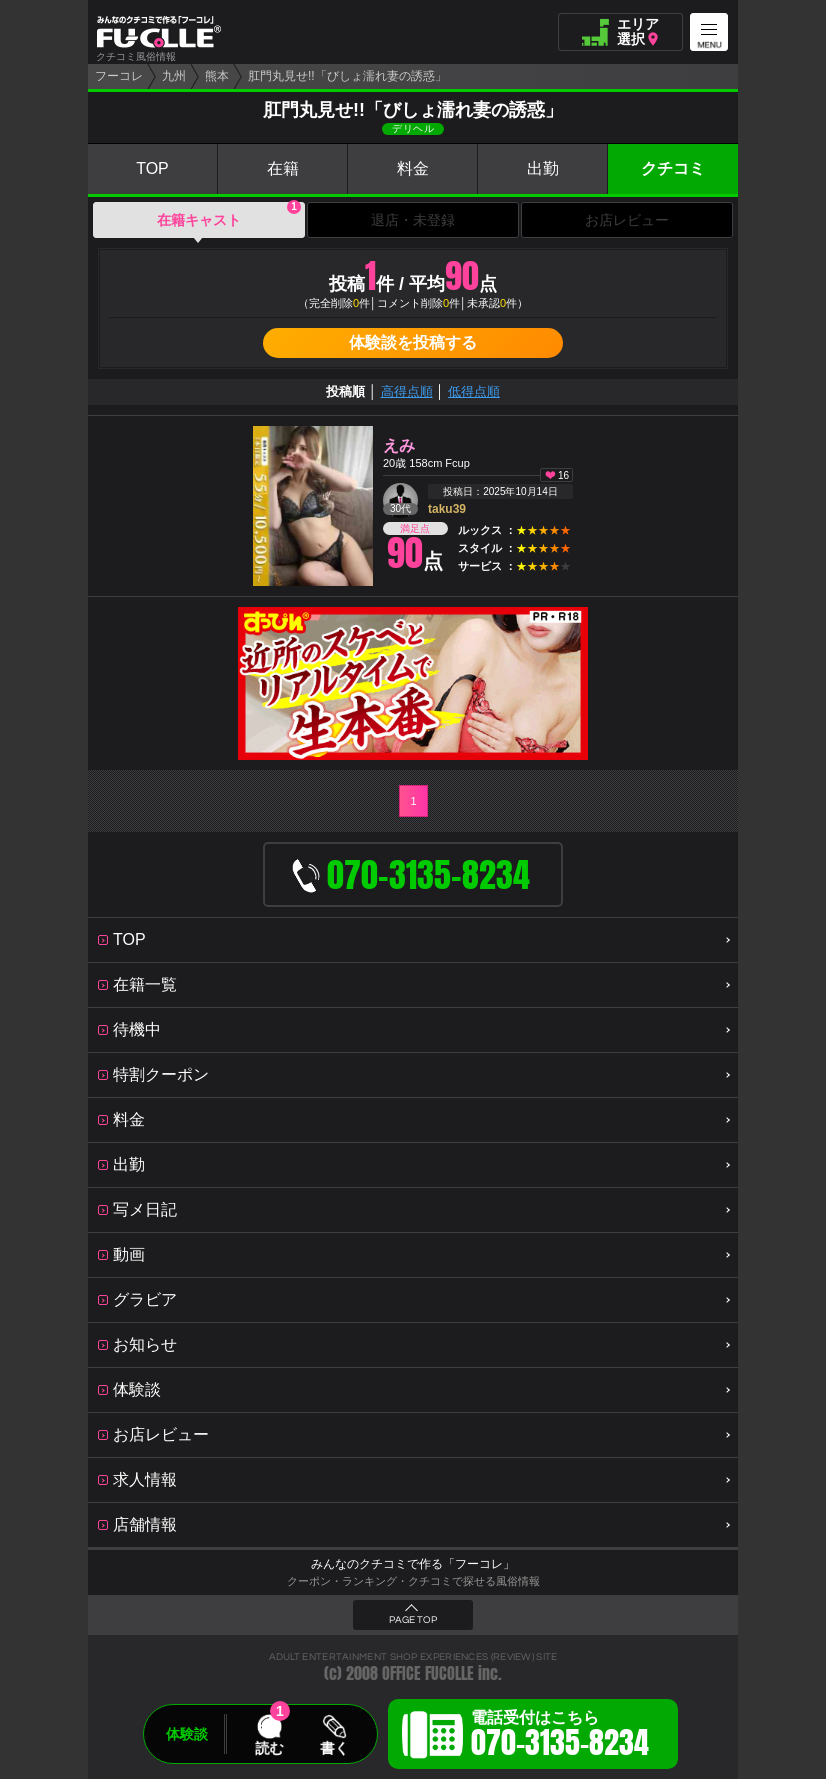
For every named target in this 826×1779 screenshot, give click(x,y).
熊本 (217, 76)
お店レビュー (627, 220)
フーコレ (119, 76)
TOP (152, 168)
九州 (174, 76)
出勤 (543, 168)
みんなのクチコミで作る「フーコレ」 (413, 1564)
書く (334, 1748)
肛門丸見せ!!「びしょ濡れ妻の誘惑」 (347, 76)
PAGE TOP (413, 1620)
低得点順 (474, 391)
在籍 (283, 168)
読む (269, 1748)
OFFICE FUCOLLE (428, 1673)
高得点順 (407, 391)
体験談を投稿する (413, 342)
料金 (413, 168)
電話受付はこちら (560, 1737)
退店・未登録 (413, 220)
